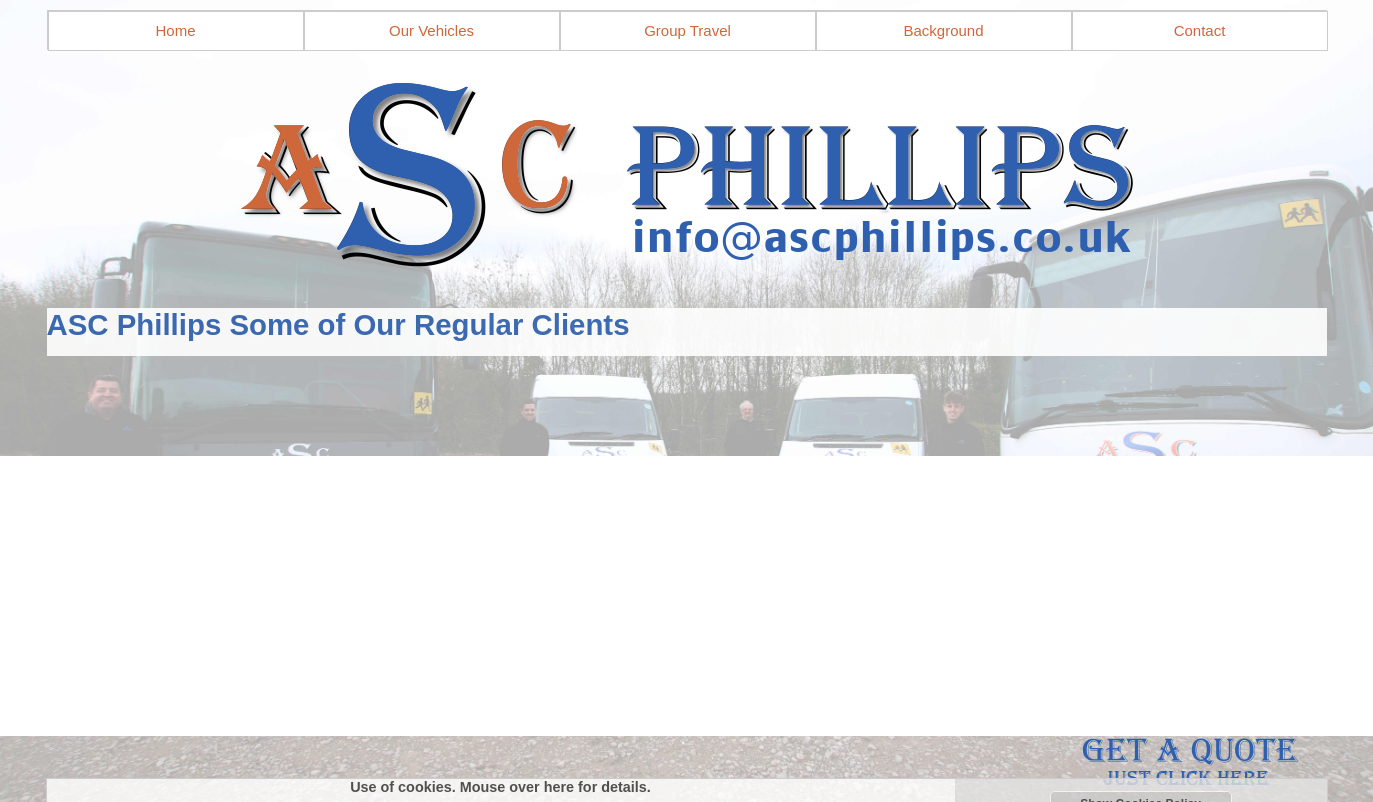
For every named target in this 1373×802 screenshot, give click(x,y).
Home (175, 30)
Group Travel (687, 30)
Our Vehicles (431, 30)
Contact (1200, 30)
